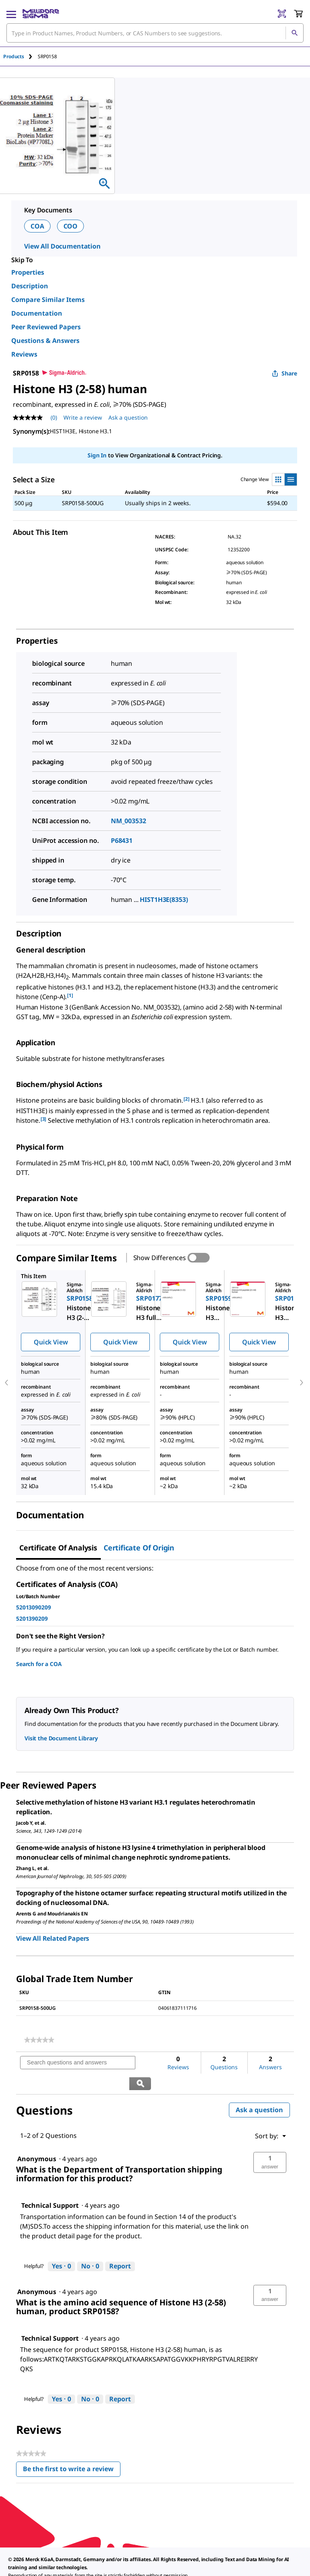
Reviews (24, 354)
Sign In (97, 455)
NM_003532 (128, 820)
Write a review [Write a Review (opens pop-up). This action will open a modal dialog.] (82, 417)
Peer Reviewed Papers (46, 326)
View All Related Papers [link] (52, 1938)
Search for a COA (39, 1664)
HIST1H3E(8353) (164, 899)
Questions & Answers (45, 340)
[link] (39, 2040)
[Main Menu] (11, 13)
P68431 (122, 840)
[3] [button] (44, 1119)
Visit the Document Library (61, 1738)
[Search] (294, 33)
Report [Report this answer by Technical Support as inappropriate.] (120, 2245)
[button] (270, 2142)
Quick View (50, 1342)
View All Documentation (62, 246)
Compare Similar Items (48, 299)
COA (37, 226)
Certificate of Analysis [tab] (58, 1547)
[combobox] (155, 33)
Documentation (36, 313)
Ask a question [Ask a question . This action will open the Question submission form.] (128, 417)
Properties (27, 272)
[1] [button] (70, 995)
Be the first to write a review (71, 2450)
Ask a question (259, 2089)
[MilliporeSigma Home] (40, 13)
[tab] (20, 56)
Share (284, 373)
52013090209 (33, 1607)
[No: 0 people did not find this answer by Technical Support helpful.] (90, 2246)
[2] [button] (187, 1098)
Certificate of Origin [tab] (139, 1547)
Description (29, 285)
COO (70, 226)
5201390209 (32, 1618)
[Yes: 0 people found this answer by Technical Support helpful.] (61, 2246)
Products (13, 56)
